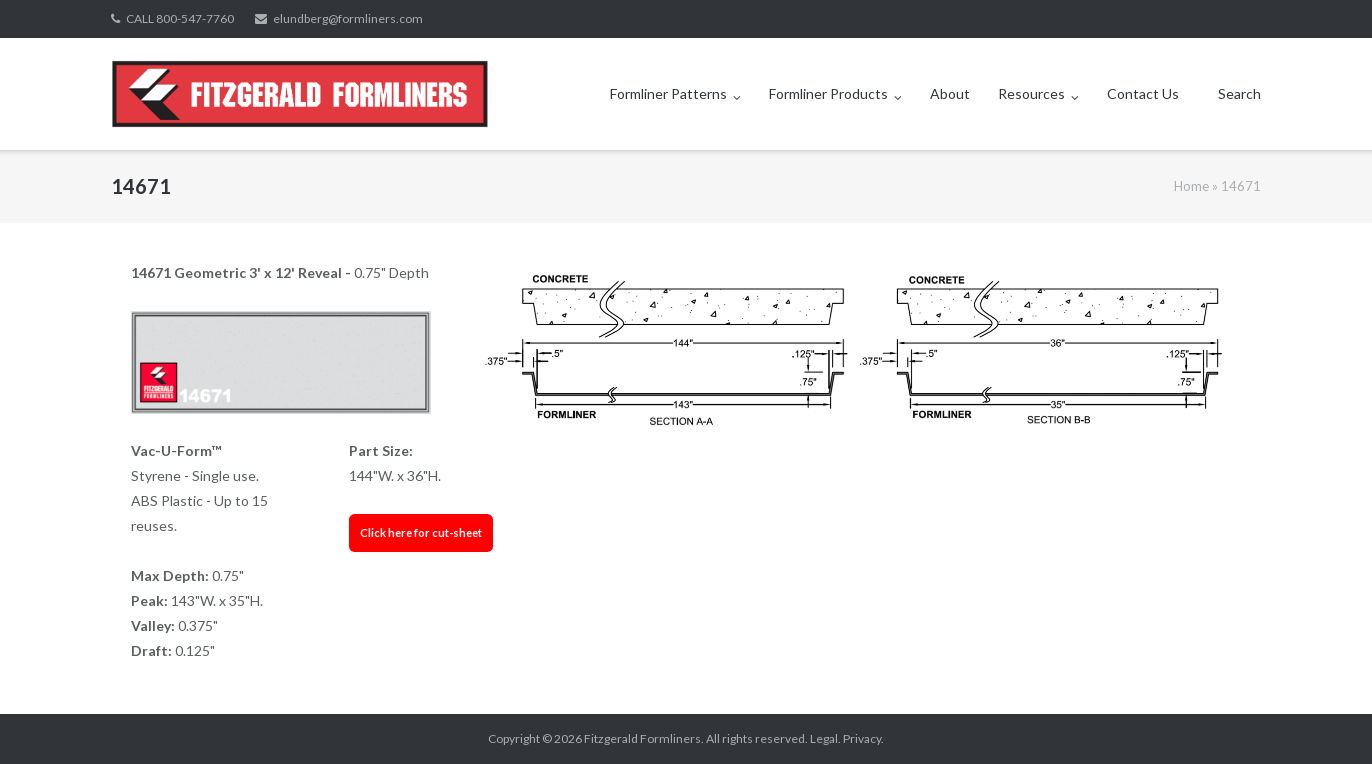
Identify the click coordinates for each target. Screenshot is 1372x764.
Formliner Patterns (668, 93)
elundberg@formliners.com (348, 18)
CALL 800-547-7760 (180, 18)
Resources (1031, 93)
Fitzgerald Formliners (642, 738)
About (950, 93)
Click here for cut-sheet (421, 532)
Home (1191, 186)
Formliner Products (828, 93)
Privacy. (863, 738)
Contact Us (1143, 93)
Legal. (825, 738)
